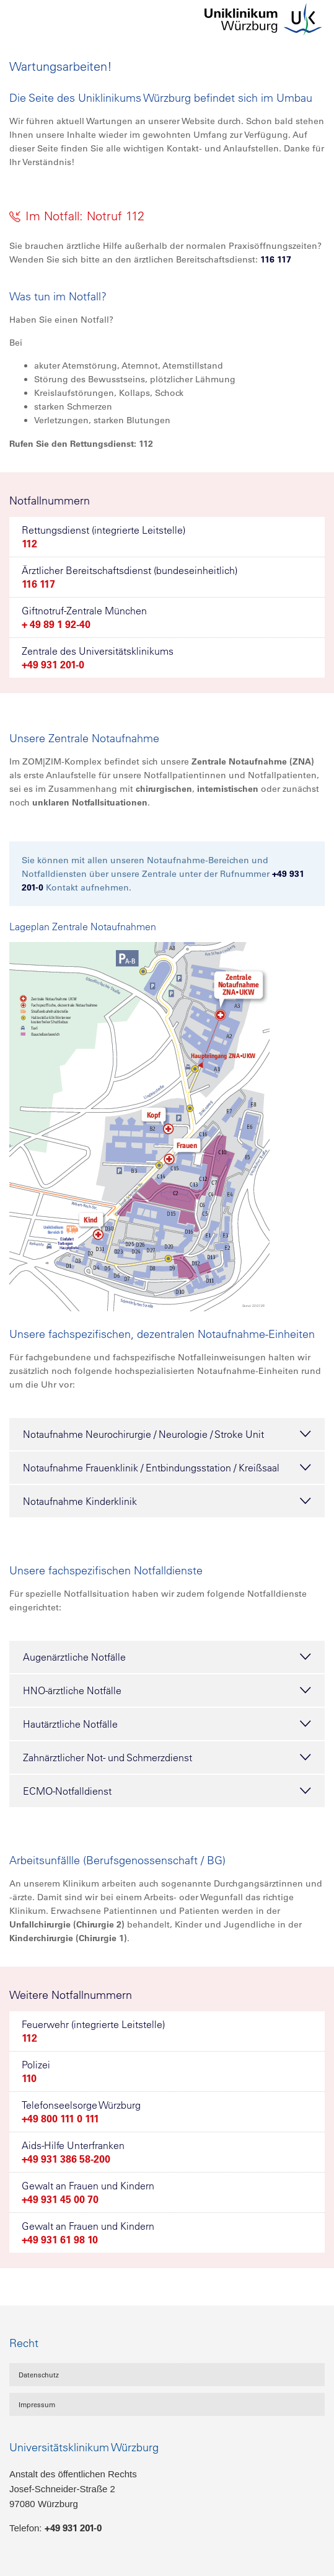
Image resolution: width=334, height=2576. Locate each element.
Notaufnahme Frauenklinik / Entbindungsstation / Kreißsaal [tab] (167, 1467)
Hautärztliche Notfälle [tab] (167, 1724)
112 (29, 543)
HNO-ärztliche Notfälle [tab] (167, 1690)
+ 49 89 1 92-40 (56, 624)
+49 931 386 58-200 (66, 2159)
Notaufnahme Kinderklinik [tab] (167, 1501)
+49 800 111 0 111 (60, 2118)
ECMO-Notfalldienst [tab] (167, 1791)
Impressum (37, 2404)
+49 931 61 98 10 (60, 2239)
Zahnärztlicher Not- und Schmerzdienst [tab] (167, 1757)
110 (29, 2078)
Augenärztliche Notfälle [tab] (167, 1656)
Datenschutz (39, 2375)
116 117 (275, 259)
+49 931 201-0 (53, 664)
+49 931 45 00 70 (60, 2199)
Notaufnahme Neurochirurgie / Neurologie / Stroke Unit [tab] (167, 1434)
